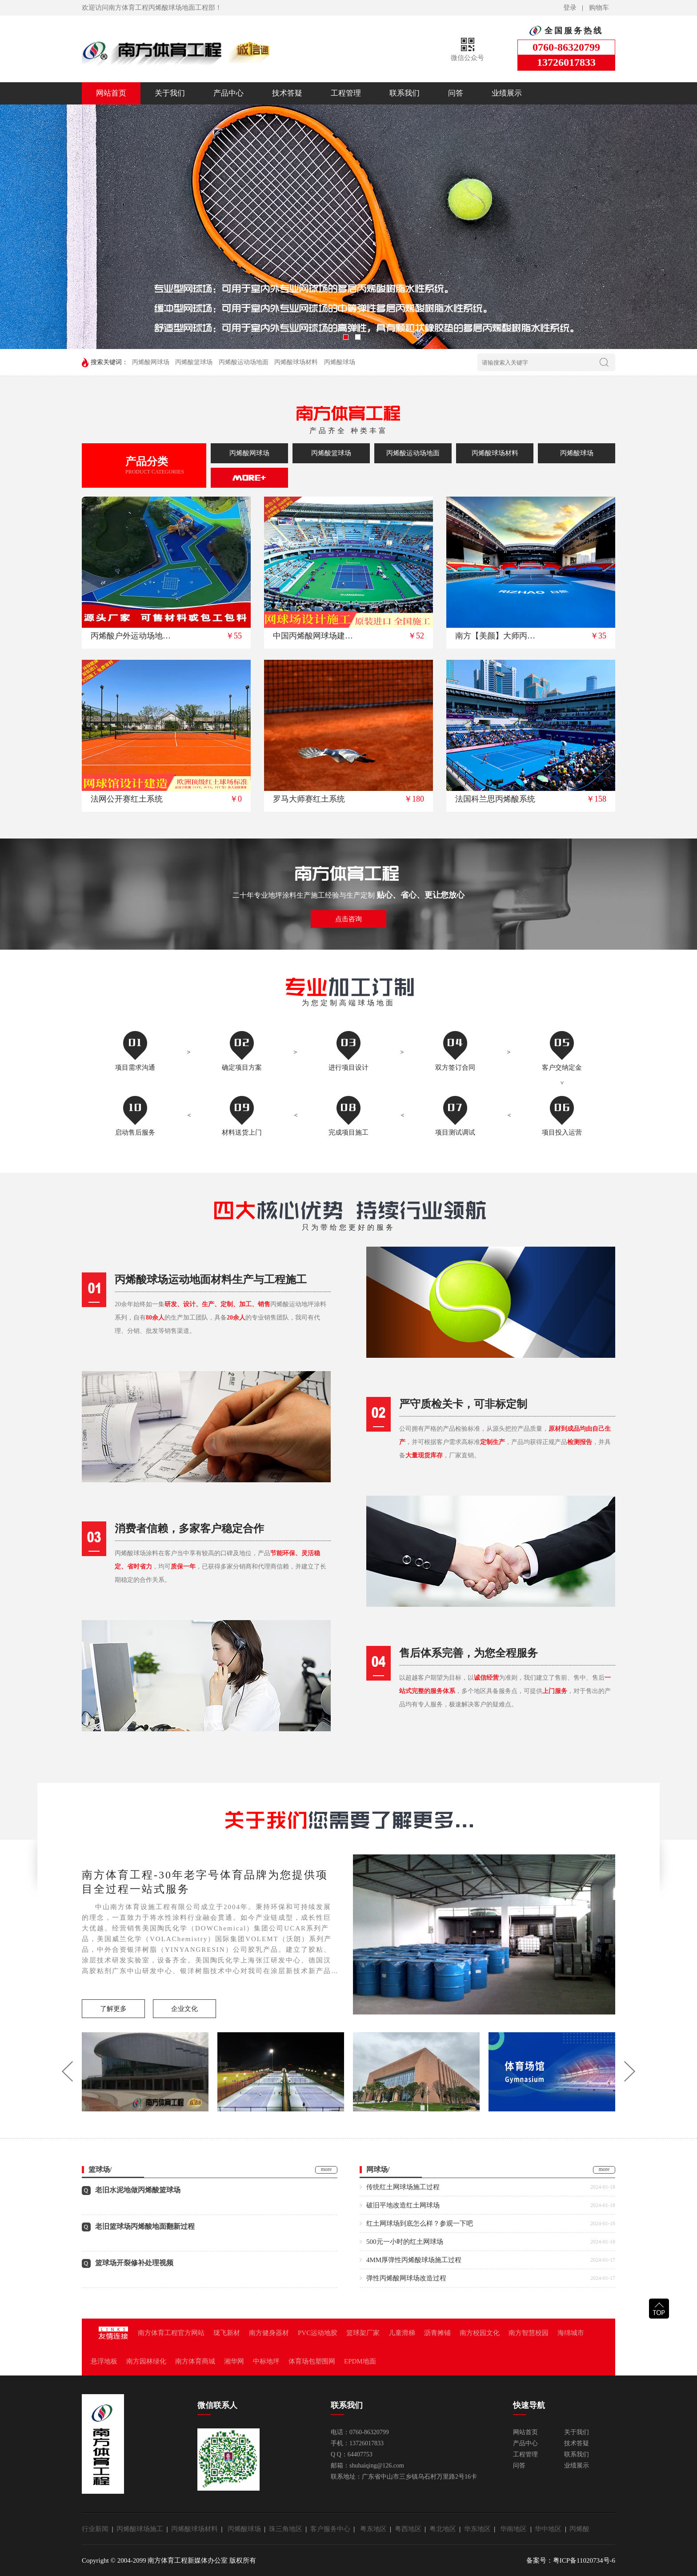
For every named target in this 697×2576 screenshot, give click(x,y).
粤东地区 (375, 2528)
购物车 (599, 7)
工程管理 (346, 93)
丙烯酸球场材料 (296, 362)
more (326, 2169)
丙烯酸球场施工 (141, 2528)
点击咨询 (348, 919)
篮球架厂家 (363, 2332)
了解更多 (113, 2008)
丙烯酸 (579, 2528)
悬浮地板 (104, 2361)
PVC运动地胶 (317, 2332)
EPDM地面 (360, 2361)
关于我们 (170, 93)
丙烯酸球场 (339, 362)
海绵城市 (570, 2332)
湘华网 (234, 2361)
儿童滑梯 (402, 2332)
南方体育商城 (195, 2361)
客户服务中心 (332, 2528)
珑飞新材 (226, 2332)
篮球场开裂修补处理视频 (134, 2263)
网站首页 (111, 93)
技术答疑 (287, 93)
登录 (570, 7)
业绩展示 (507, 93)
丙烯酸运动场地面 (243, 362)
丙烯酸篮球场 (193, 362)
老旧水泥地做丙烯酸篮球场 (137, 2190)
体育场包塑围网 (311, 2361)
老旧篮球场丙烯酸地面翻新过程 (145, 2226)
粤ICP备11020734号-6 (584, 2560)
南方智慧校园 (529, 2332)
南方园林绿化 (146, 2361)
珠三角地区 (287, 2528)
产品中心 (228, 93)
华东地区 (479, 2528)
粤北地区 (444, 2528)
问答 (455, 93)
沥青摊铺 (437, 2332)
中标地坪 (266, 2361)
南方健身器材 (269, 2332)
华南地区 (515, 2528)
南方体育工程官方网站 (171, 2332)
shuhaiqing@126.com (376, 2465)
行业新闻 (97, 2528)
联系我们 (404, 93)
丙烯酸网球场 (150, 362)
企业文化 (184, 2008)
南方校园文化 (480, 2332)
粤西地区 (410, 2528)
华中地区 (550, 2528)
